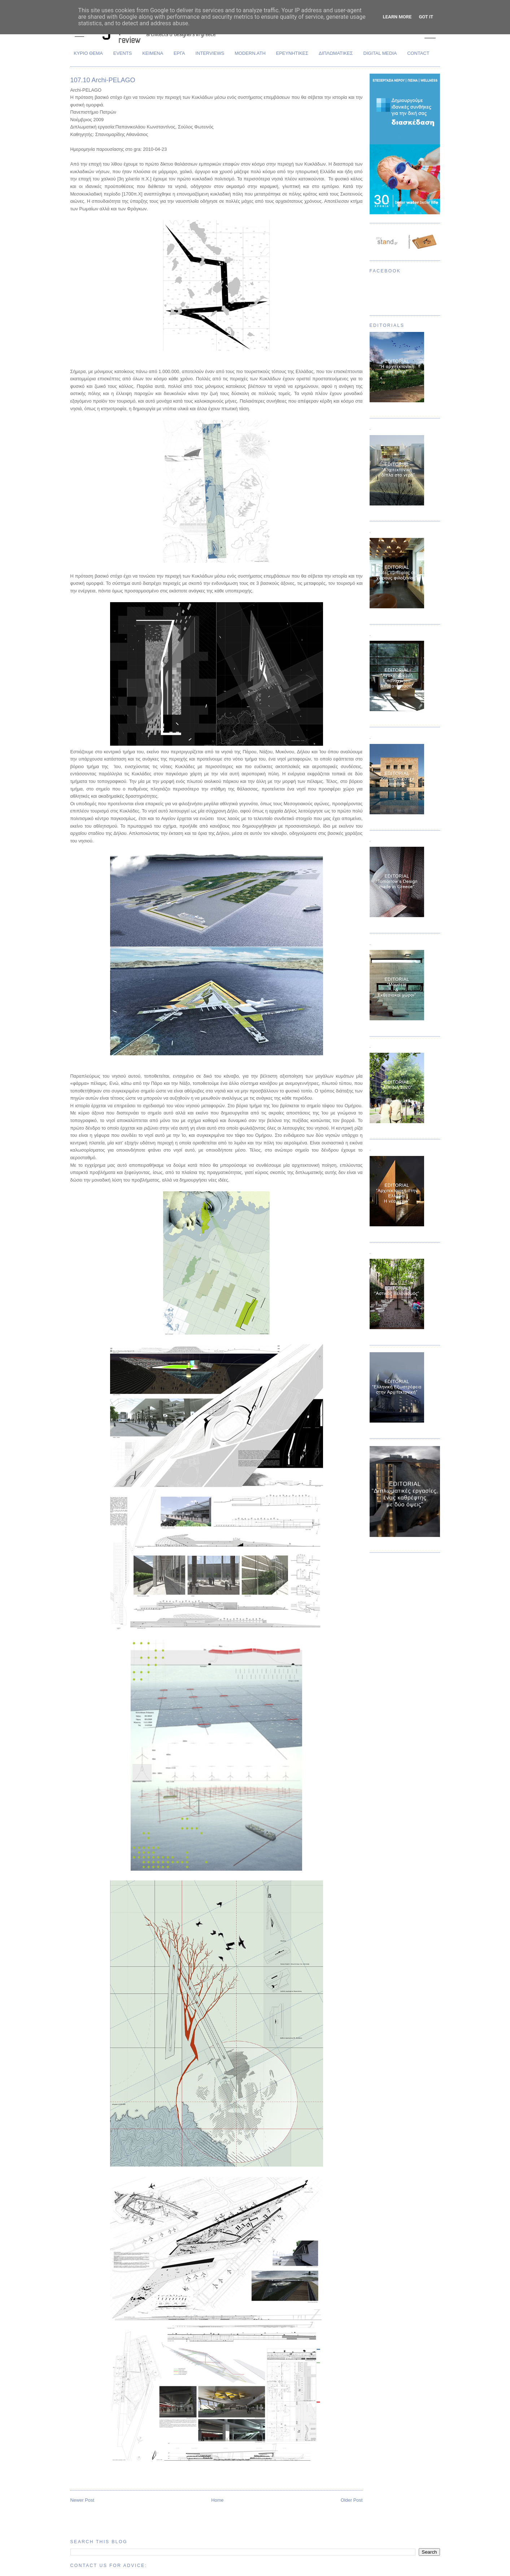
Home (217, 2500)
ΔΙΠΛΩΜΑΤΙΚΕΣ (336, 53)
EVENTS (122, 53)
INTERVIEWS (210, 53)
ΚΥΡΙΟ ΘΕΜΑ (88, 53)
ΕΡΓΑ (179, 53)
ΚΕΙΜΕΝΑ (152, 53)
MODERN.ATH (250, 53)
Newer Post (82, 2500)
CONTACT (418, 53)
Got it (426, 16)
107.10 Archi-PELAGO (102, 80)
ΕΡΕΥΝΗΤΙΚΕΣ (292, 53)
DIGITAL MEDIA (380, 53)
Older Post (352, 2500)
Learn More (397, 16)
